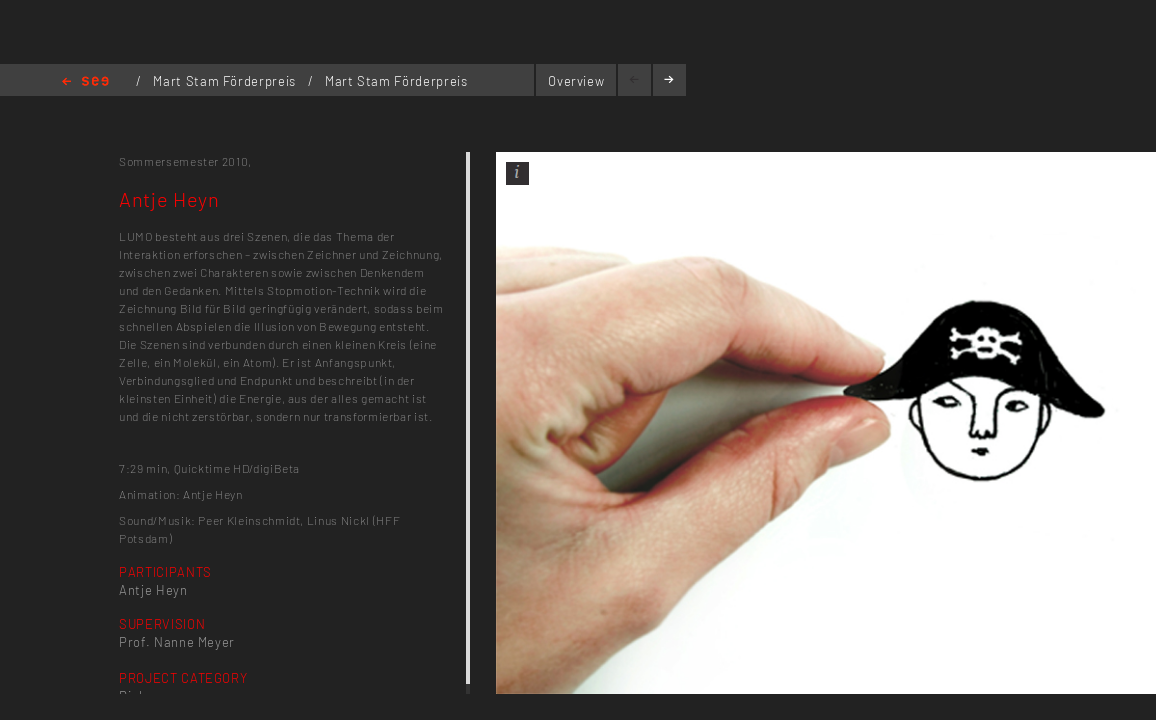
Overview (576, 81)
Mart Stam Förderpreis (226, 81)
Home (85, 82)
